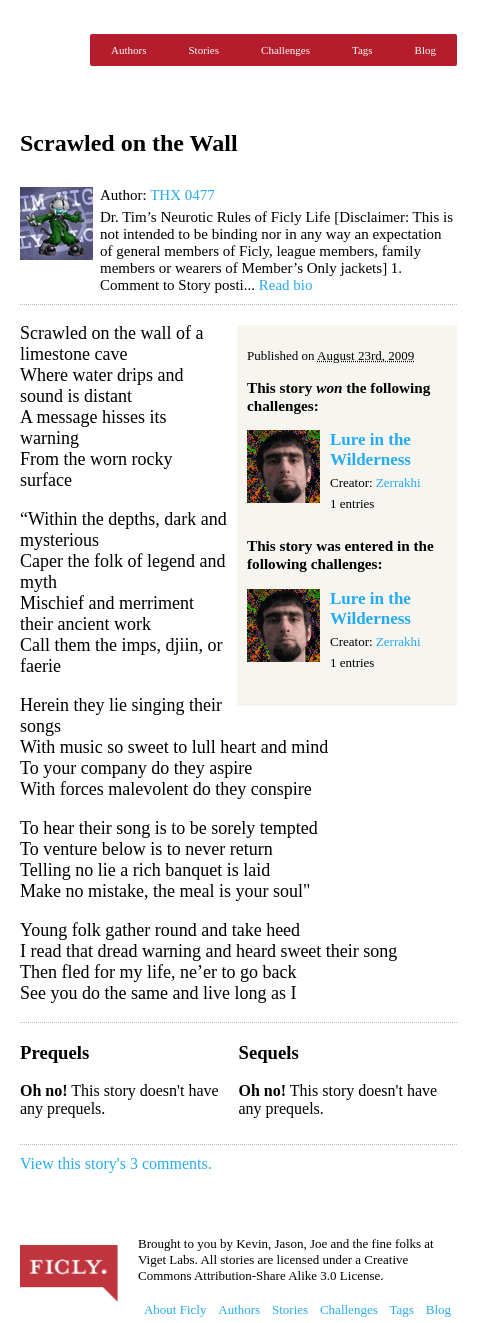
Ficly (50, 50)
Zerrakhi (398, 482)
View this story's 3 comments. (116, 1163)
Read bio (286, 285)
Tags (362, 50)
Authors (128, 50)
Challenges (285, 50)
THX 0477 (182, 195)
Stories (203, 50)
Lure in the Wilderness (370, 449)
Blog (425, 50)
